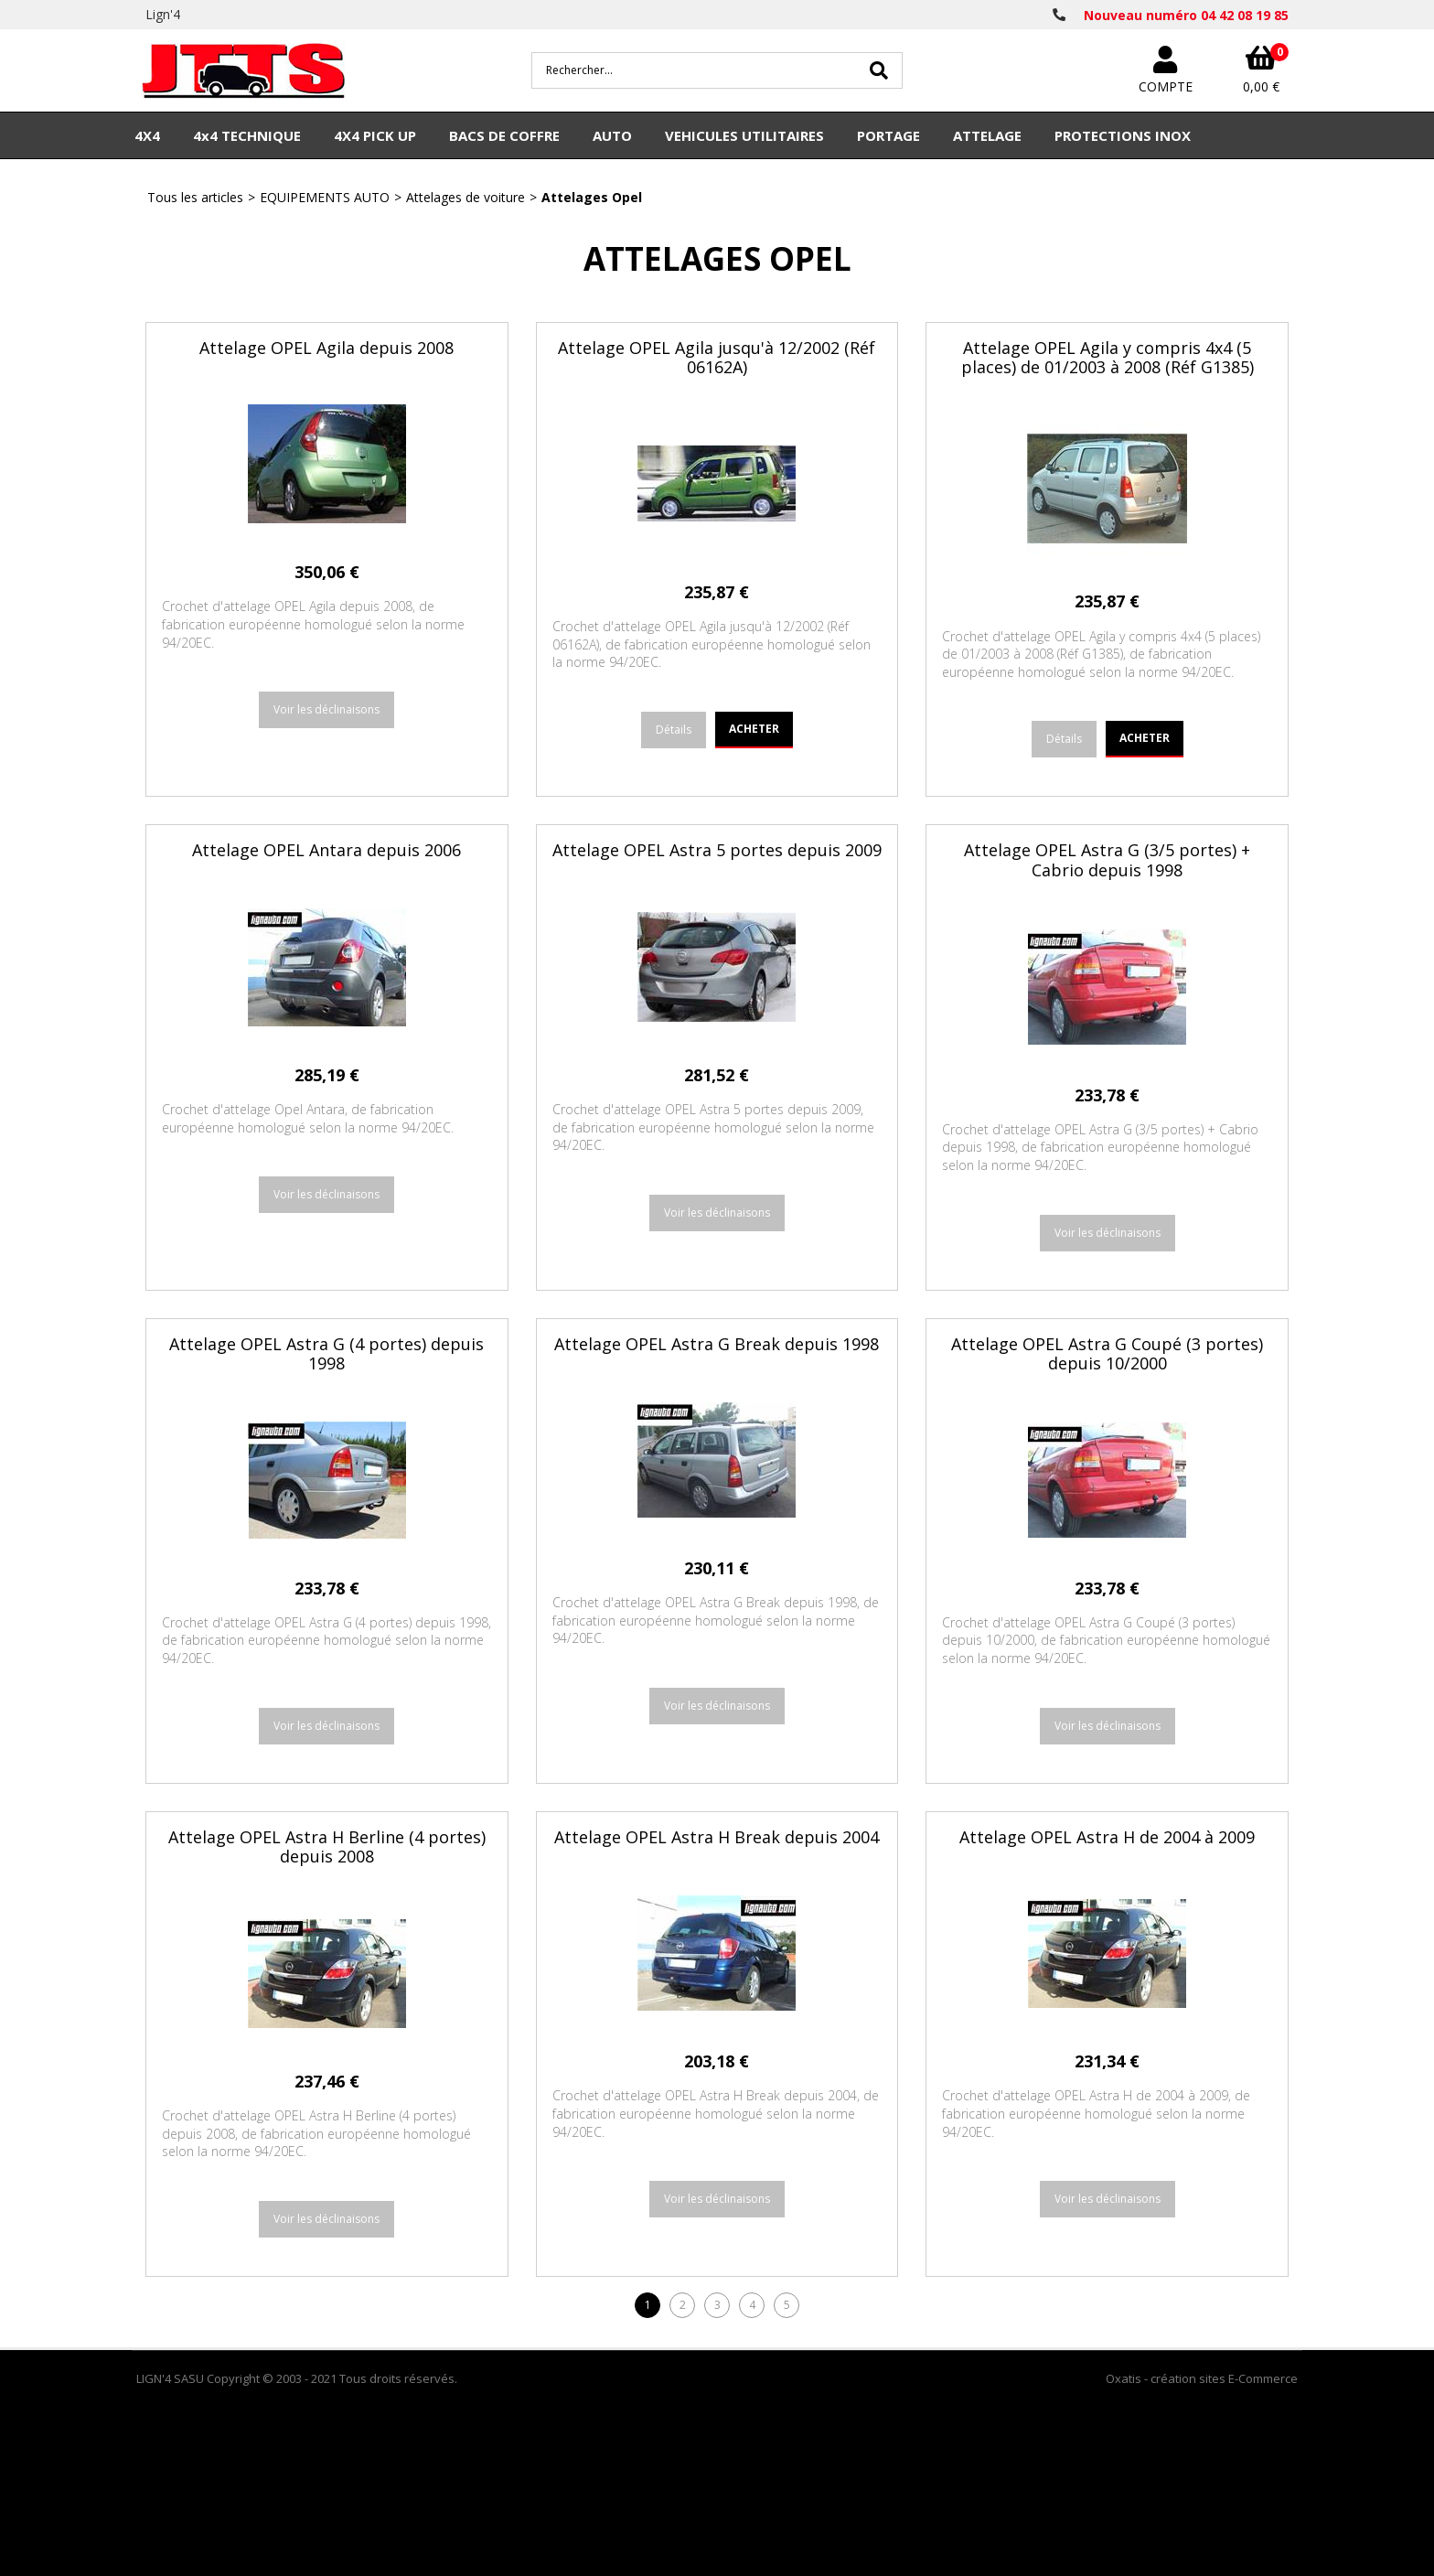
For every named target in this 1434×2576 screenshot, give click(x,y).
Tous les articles (195, 197)
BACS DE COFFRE (504, 135)
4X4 (147, 135)
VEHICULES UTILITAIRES (744, 135)
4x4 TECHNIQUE (247, 135)
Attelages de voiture (465, 197)
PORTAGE (888, 135)
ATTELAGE (987, 135)
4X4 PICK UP (375, 135)
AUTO (612, 135)
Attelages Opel (591, 197)
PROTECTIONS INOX (1122, 135)
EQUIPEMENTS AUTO (325, 197)
